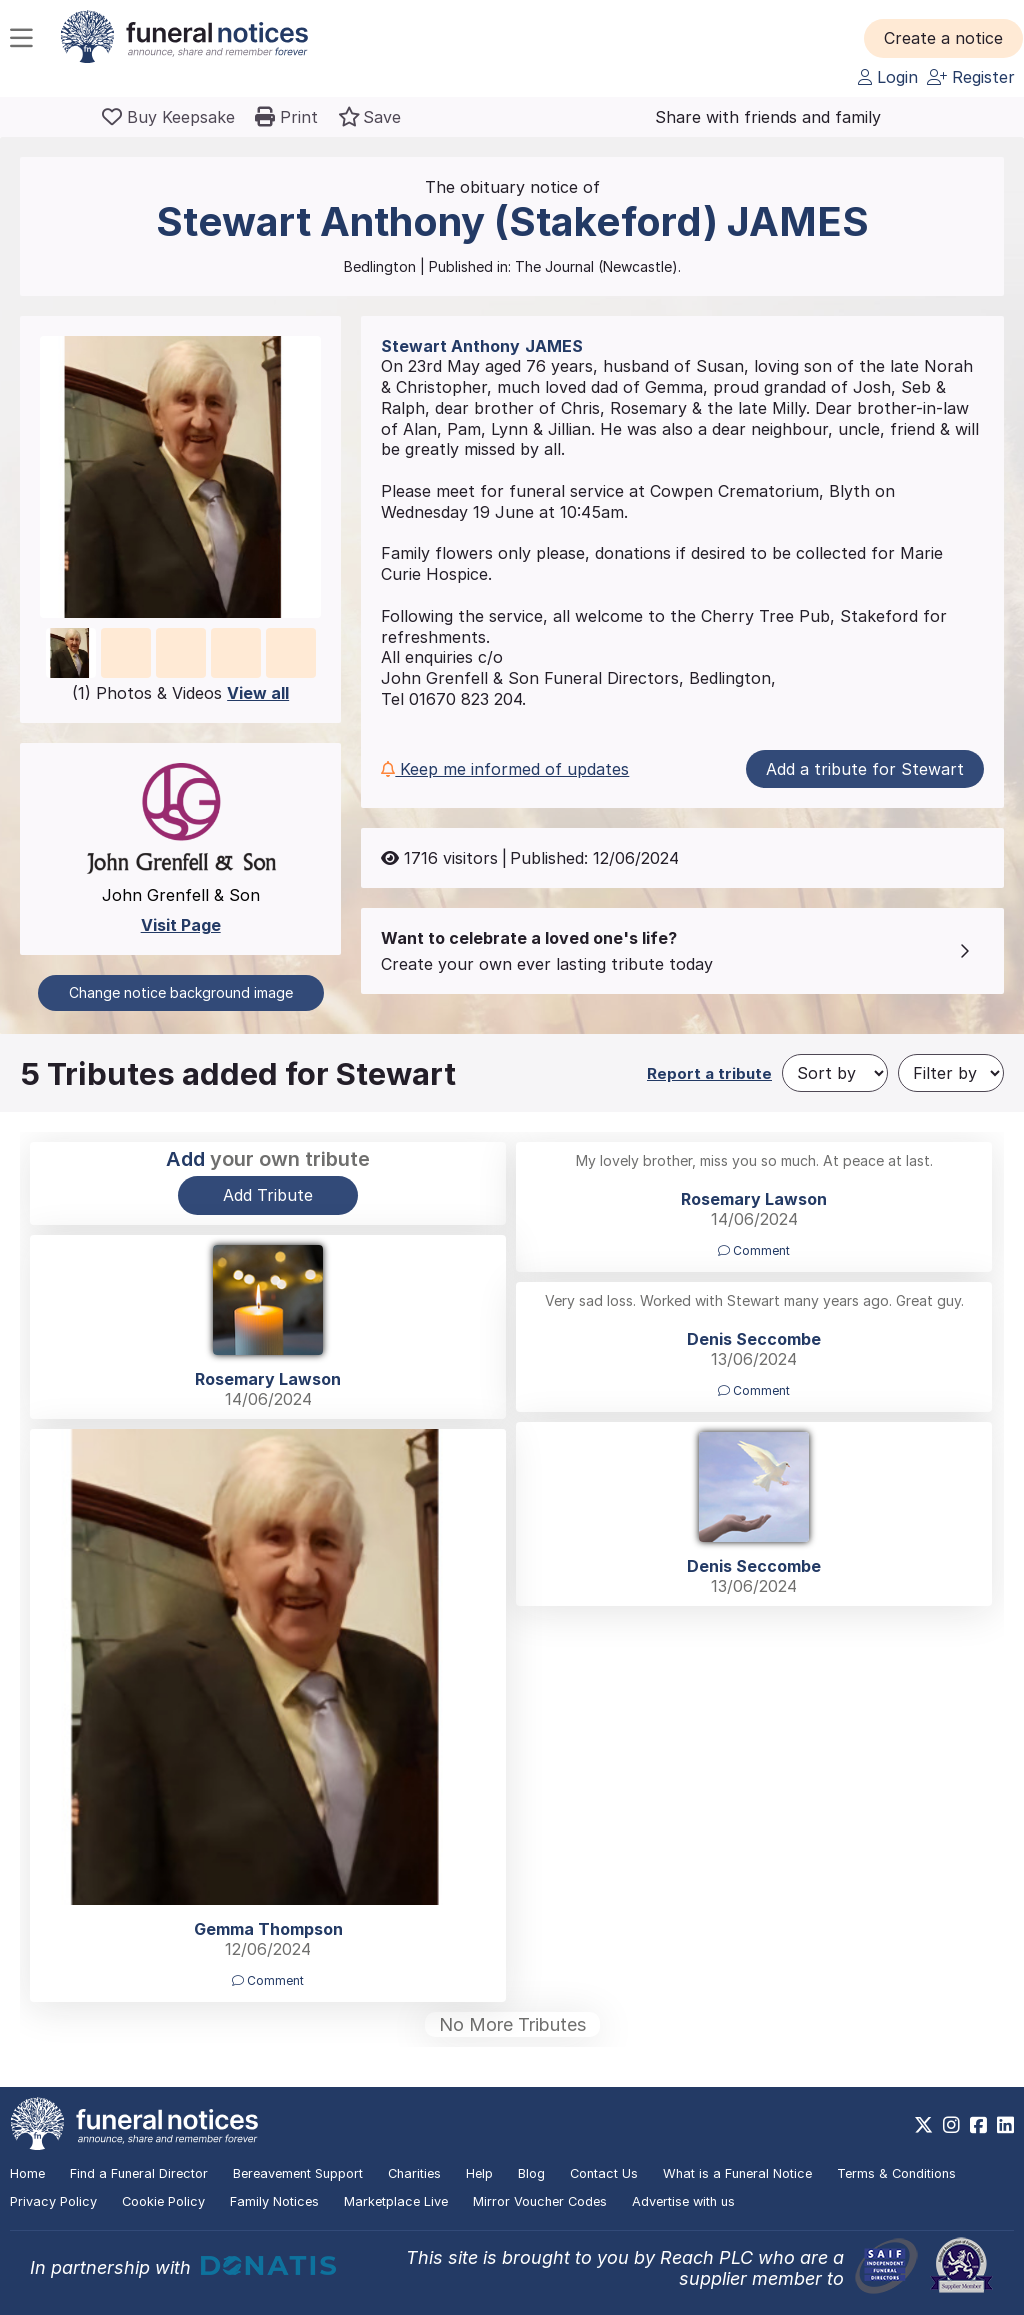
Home (27, 2173)
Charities (414, 2173)
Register (971, 77)
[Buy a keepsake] (168, 117)
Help (479, 2173)
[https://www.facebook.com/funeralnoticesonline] (978, 2125)
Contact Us (604, 2173)
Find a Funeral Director (139, 2173)
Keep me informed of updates (505, 769)
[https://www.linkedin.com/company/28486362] (1005, 2125)
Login (888, 77)
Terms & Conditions (896, 2173)
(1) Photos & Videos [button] (180, 693)
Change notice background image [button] (181, 992)
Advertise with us (683, 2201)
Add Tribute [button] (268, 1195)
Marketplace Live (396, 2201)
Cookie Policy (163, 2201)
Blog (531, 2173)
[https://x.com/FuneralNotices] (923, 2125)
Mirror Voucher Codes (540, 2201)
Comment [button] (754, 1250)
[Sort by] (835, 1073)
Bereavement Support (298, 2173)
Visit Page (181, 925)
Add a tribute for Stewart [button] (865, 769)
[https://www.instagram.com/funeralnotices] (951, 2125)
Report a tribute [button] (709, 1073)
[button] (943, 38)
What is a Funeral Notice (737, 2173)
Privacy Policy (53, 2201)
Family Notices (274, 2201)
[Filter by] (951, 1073)
